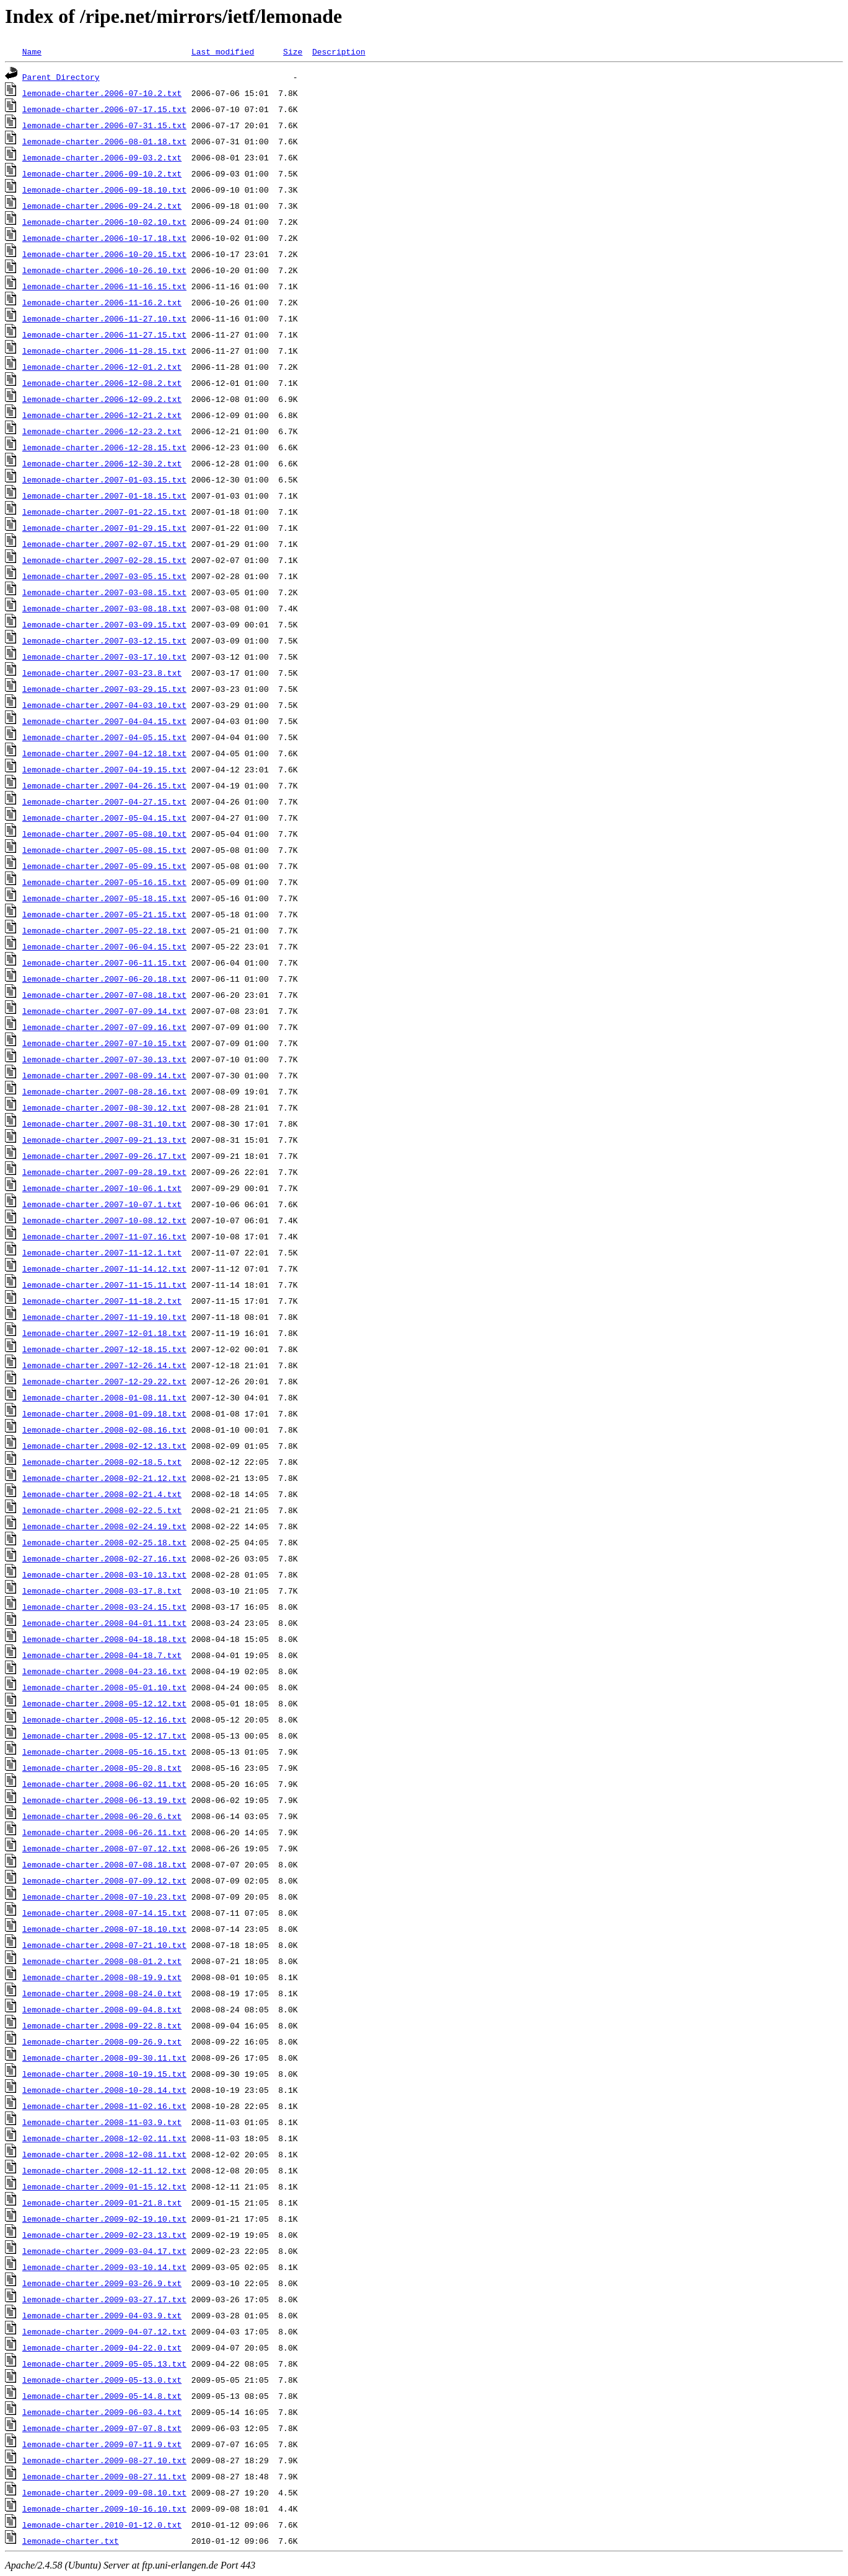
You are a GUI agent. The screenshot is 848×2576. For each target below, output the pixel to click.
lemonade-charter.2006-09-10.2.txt (101, 173)
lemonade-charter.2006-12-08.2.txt (101, 382)
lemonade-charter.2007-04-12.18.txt (104, 753)
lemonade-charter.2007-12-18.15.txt (104, 1349)
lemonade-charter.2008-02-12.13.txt (104, 1445)
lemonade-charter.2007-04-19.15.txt (104, 769)
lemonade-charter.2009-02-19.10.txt (104, 2218)
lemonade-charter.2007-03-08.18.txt (104, 608)
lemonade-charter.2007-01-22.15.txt (104, 511)
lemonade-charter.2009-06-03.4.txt (101, 2411)
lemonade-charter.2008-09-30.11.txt (104, 2057)
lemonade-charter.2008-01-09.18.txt (104, 1413)
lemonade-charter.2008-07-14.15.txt (104, 1912)
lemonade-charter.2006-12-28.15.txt (104, 447)
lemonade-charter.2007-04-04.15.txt (104, 721)
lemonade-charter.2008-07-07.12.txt (104, 1848)
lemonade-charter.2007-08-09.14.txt (104, 1075)
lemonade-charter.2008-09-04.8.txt (101, 2009)
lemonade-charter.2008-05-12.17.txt (104, 1735)
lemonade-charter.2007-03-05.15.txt (104, 576)
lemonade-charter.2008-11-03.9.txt (101, 2122)
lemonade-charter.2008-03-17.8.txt (101, 1590)
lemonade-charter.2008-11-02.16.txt (104, 2105)
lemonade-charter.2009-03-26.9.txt (101, 2283)
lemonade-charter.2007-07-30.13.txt (104, 1059)
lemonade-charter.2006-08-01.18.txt (104, 141)
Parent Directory (61, 76)
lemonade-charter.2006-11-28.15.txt (104, 350)
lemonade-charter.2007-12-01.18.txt (104, 1332)
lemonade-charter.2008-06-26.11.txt (104, 1832)
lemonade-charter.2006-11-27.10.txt (104, 318)
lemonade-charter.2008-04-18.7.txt (101, 1655)
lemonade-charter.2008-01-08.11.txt (104, 1397)
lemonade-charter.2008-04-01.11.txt (104, 1622)
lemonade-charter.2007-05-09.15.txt (104, 865)
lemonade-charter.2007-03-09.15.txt (104, 624)
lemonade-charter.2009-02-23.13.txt (104, 2234)
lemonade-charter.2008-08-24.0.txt (101, 1993)
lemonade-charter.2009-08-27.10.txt (104, 2460)
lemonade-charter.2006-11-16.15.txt (104, 286)
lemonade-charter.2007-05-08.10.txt (104, 833)
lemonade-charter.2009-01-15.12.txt (104, 2186)
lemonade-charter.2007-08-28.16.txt (104, 1091)
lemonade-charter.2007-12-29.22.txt (104, 1381)
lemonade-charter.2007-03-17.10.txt (104, 656)
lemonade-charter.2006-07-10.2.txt (101, 92)
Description (338, 51)
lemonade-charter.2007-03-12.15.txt (104, 640)
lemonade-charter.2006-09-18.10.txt (104, 189)
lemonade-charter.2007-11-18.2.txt (101, 1300)
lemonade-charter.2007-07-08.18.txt (104, 994)
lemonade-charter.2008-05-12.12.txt (104, 1703)
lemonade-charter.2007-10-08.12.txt (104, 1220)
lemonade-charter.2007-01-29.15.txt (104, 527)
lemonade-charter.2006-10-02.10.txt (104, 221)
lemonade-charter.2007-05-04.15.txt (104, 817)
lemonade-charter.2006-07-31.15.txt (104, 125)
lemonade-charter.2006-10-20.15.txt (104, 254)
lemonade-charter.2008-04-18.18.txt (104, 1638)
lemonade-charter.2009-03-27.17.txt (104, 2299)
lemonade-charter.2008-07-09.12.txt (104, 1880)
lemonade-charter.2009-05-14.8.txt (101, 2395)
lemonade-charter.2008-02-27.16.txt (104, 1558)
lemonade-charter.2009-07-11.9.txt (101, 2444)
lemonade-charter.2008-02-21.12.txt (104, 1477)
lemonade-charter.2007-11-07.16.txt (104, 1236)
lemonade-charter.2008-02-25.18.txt (104, 1542)
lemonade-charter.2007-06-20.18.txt (104, 978)
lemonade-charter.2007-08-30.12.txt (104, 1107)
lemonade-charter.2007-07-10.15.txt (104, 1043)
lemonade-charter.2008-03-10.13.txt (104, 1574)
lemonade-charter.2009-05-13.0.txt (101, 2379)
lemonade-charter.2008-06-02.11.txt (104, 1783)
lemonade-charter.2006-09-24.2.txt (101, 205)
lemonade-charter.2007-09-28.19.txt (104, 1171)
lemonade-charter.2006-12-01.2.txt (101, 366)
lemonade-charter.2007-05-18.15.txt (104, 898)
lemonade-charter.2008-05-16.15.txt (104, 1751)
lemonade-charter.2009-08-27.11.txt (104, 2476)
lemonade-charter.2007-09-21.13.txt (104, 1139)
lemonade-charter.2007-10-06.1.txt (101, 1188)
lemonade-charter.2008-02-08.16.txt (104, 1429)
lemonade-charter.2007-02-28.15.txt (104, 559)
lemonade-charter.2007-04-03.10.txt (104, 704)
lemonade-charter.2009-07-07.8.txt (101, 2428)
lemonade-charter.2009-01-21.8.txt (101, 2202)
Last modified (222, 51)
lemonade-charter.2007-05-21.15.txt (104, 914)
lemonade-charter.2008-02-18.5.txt (101, 1461)
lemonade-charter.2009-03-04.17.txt (104, 2250)
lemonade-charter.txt (70, 2540)
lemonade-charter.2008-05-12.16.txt (104, 1719)
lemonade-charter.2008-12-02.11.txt (104, 2138)
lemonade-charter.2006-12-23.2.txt (101, 431)
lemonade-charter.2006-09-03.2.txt (101, 157)
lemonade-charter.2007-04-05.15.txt (104, 737)
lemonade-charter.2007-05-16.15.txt (104, 882)
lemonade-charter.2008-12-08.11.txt (104, 2154)
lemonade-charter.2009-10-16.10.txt (104, 2508)
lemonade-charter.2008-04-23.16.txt (104, 1671)
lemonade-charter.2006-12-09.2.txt (101, 398)
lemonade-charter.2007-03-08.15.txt (104, 592)
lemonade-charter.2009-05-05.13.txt (104, 2363)
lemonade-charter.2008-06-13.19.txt (104, 1799)
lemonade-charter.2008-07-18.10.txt (104, 1928)
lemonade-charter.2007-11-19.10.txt (104, 1316)
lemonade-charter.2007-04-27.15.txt (104, 801)
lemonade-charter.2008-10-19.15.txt (104, 2073)
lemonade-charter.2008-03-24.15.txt (104, 1606)
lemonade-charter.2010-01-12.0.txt (101, 2524)
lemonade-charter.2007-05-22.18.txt (104, 930)
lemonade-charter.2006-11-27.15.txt (104, 334)
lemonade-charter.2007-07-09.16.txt (104, 1027)
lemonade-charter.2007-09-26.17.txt (104, 1155)
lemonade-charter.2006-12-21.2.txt (101, 415)
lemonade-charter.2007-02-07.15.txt (104, 543)
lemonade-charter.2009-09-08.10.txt (104, 2492)
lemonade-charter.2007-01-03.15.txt (104, 479)
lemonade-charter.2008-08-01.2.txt (101, 1961)
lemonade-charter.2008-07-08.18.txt (104, 1864)
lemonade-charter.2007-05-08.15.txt (104, 849)
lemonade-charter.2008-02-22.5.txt (101, 1510)
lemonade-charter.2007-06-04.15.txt (104, 946)
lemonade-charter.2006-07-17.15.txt (104, 109)
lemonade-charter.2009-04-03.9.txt (101, 2315)
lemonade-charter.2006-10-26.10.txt (104, 270)
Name (32, 51)
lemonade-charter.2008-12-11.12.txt (104, 2170)
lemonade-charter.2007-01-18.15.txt (104, 495)
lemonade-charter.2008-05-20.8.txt (101, 1767)
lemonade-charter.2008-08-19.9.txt (101, 1977)
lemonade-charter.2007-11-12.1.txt (101, 1252)
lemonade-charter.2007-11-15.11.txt (104, 1284)
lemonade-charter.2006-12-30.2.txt (101, 463)
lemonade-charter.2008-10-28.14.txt (104, 2089)
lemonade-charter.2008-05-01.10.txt (104, 1687)
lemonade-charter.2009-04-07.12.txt (104, 2331)
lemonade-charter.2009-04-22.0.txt (101, 2347)
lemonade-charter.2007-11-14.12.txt (104, 1268)
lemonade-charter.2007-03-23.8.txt (101, 672)
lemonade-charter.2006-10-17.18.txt (104, 237)
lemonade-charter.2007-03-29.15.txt (104, 688)
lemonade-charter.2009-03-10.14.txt (104, 2267)
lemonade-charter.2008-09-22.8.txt (101, 2025)
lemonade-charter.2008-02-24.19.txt (104, 1526)
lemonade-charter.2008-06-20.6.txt (101, 1816)
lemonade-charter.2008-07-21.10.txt (104, 1944)
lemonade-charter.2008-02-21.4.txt (101, 1494)
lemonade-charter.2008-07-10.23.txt (104, 1896)
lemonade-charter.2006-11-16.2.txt (101, 302)
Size (292, 51)
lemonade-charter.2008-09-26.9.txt (101, 2041)
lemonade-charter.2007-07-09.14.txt (104, 1010)
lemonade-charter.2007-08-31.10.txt (104, 1123)
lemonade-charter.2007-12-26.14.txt (104, 1365)
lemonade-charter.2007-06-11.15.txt (104, 962)
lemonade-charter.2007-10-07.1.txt (101, 1204)
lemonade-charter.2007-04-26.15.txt (104, 785)
